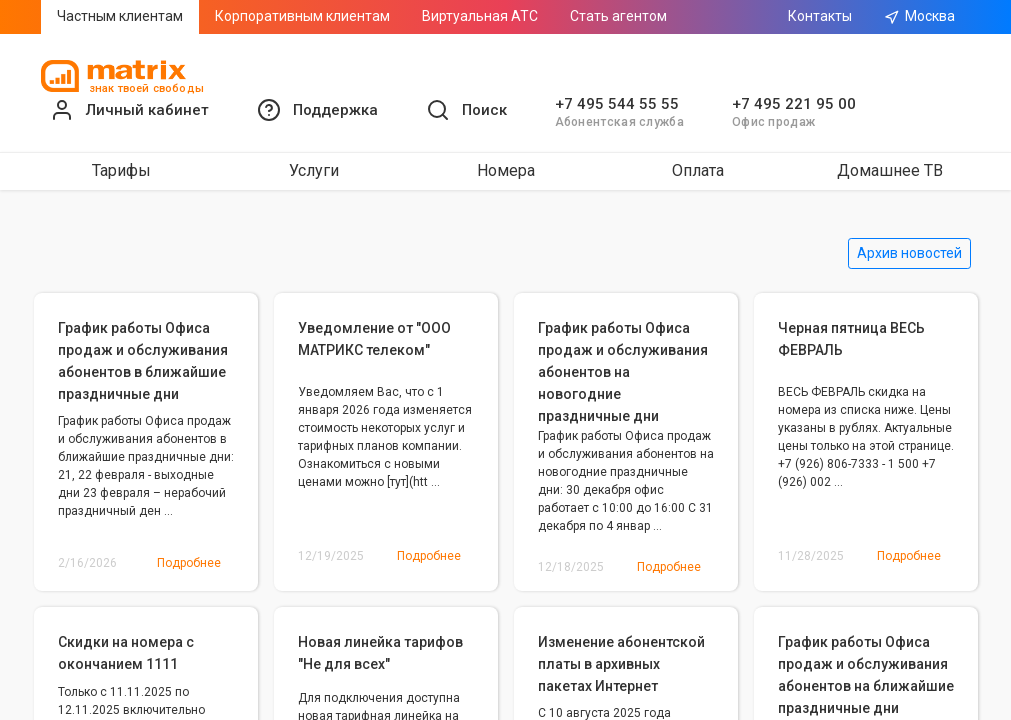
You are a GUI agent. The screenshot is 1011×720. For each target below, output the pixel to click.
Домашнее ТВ (890, 170)
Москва (919, 16)
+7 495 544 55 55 (617, 104)
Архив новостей (909, 253)
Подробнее (189, 563)
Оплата (698, 170)
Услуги (314, 170)
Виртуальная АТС (480, 16)
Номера (506, 170)
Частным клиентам (120, 16)
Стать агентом (618, 16)
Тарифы (121, 170)
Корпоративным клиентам (302, 16)
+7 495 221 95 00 (794, 104)
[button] (317, 110)
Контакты (820, 16)
